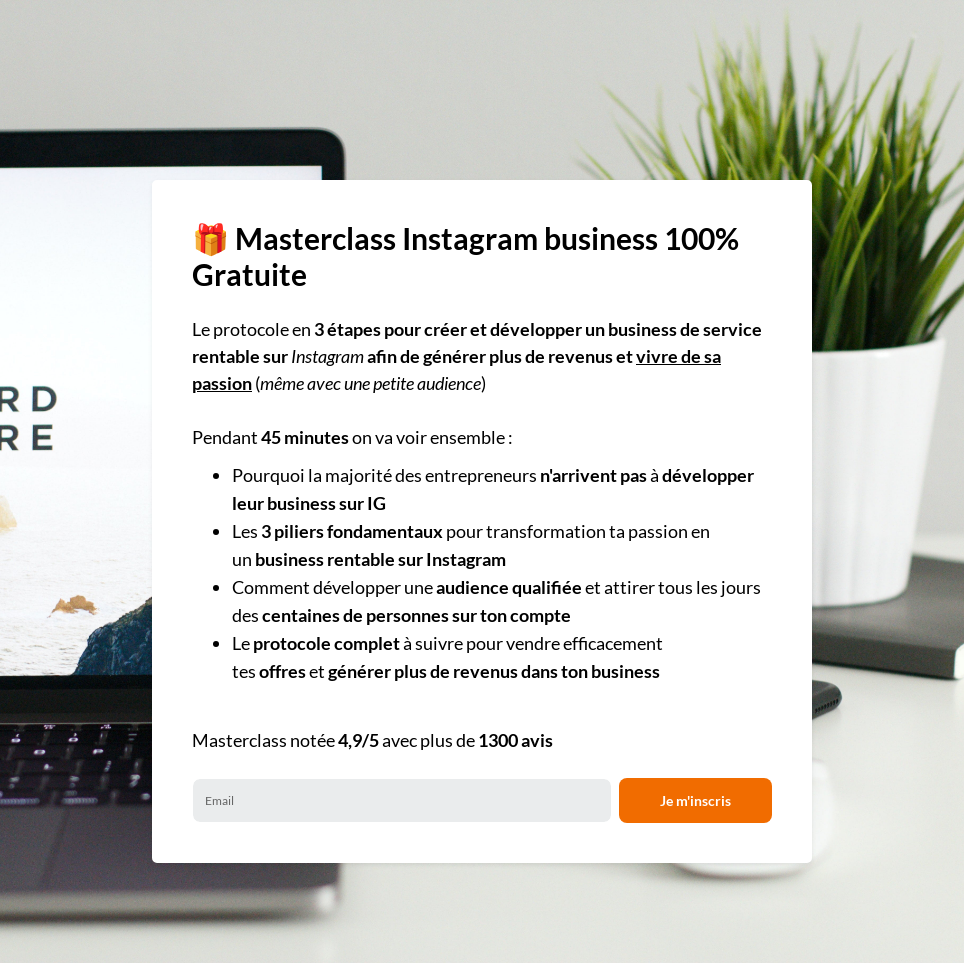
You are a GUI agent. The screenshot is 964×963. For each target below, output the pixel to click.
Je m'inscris (695, 800)
